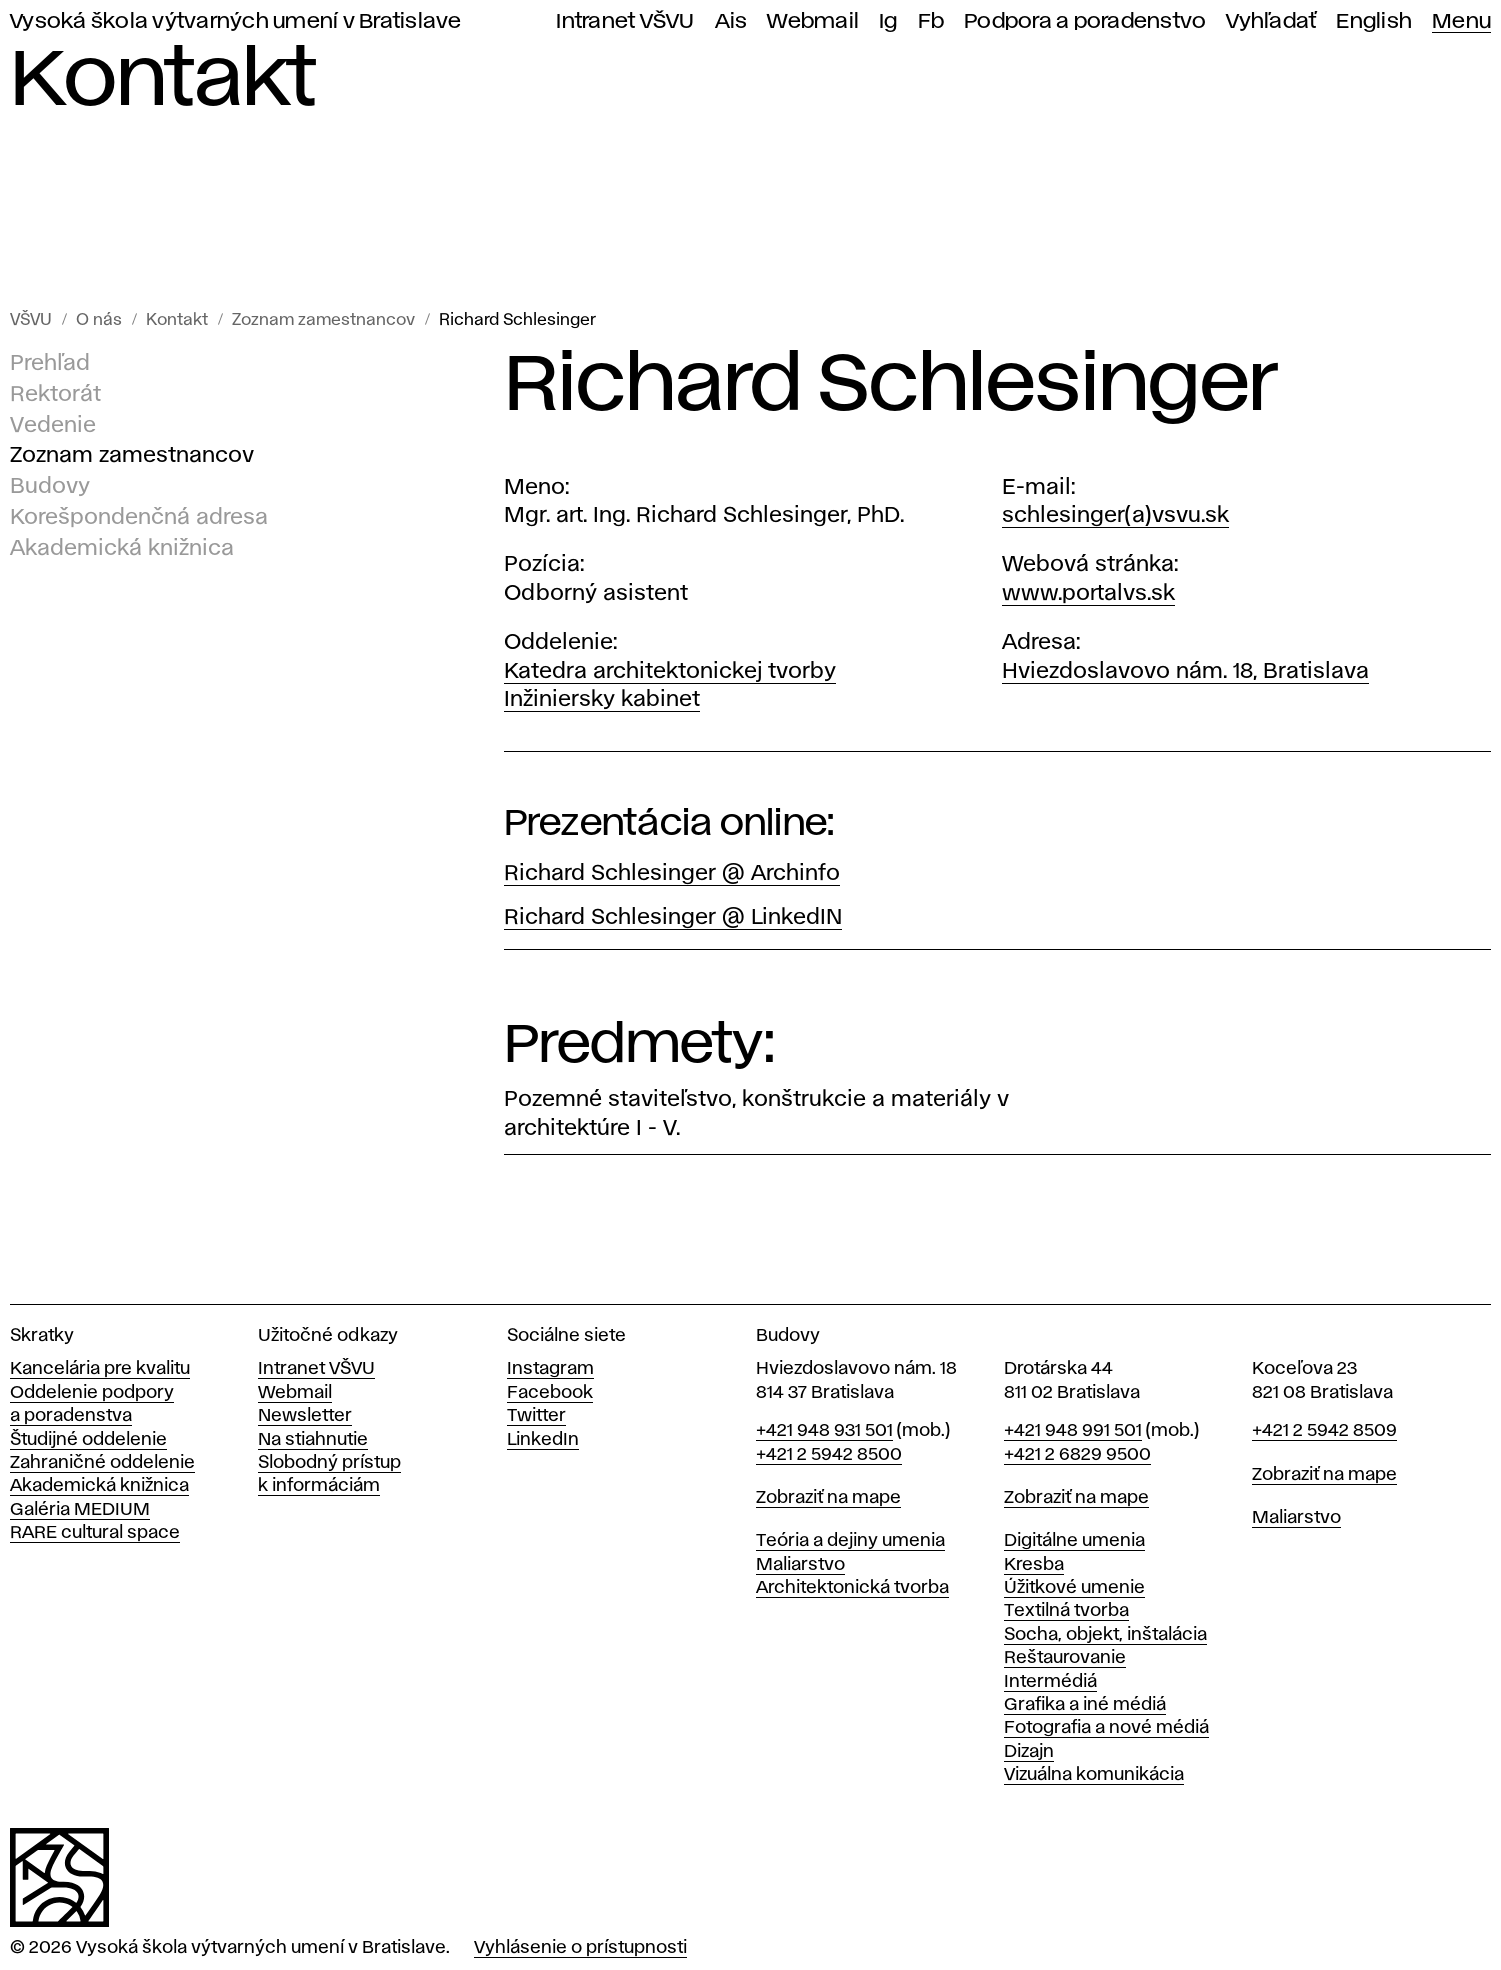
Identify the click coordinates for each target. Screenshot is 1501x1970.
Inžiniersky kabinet (602, 700)
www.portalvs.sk (1088, 594)
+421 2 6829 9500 (1077, 1455)
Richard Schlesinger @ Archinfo (672, 874)
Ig (888, 21)
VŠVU (31, 320)
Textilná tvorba (1066, 1611)
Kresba (1034, 1565)
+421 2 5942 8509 (1324, 1431)
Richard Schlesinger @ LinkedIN (673, 918)
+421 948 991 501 (1073, 1431)
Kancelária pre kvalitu (100, 1369)
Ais (731, 21)
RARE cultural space (95, 1533)
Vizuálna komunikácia (1094, 1775)
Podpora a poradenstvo (1085, 21)
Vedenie (53, 426)
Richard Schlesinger (517, 320)
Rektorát (55, 395)
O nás (99, 320)
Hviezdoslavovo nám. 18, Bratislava (1185, 672)
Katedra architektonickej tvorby (670, 672)
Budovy (50, 487)
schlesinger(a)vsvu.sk (1115, 516)
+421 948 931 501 (824, 1431)
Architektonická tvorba (852, 1588)
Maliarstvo (800, 1565)
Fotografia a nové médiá (1106, 1728)
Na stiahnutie (313, 1440)
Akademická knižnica (122, 549)
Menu (1461, 21)
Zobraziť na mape (828, 1498)
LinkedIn (543, 1440)
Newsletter (305, 1416)
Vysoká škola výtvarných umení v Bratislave (236, 21)
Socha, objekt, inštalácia (1105, 1635)
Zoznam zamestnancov (323, 320)
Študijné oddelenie (88, 1440)
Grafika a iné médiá (1085, 1705)
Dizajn (1029, 1752)
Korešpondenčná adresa (139, 518)
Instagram (550, 1369)
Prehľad (50, 364)
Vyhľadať (1271, 21)
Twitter (536, 1416)
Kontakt (177, 320)
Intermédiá (1050, 1682)
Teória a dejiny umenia (850, 1541)
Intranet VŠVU (625, 21)
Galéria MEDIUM (80, 1510)
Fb (931, 21)
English (1374, 21)
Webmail (813, 21)
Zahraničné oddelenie (102, 1463)
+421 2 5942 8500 (829, 1455)
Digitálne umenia (1074, 1541)
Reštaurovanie (1065, 1658)
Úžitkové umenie (1074, 1588)
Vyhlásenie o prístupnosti (580, 1948)
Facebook (550, 1393)
